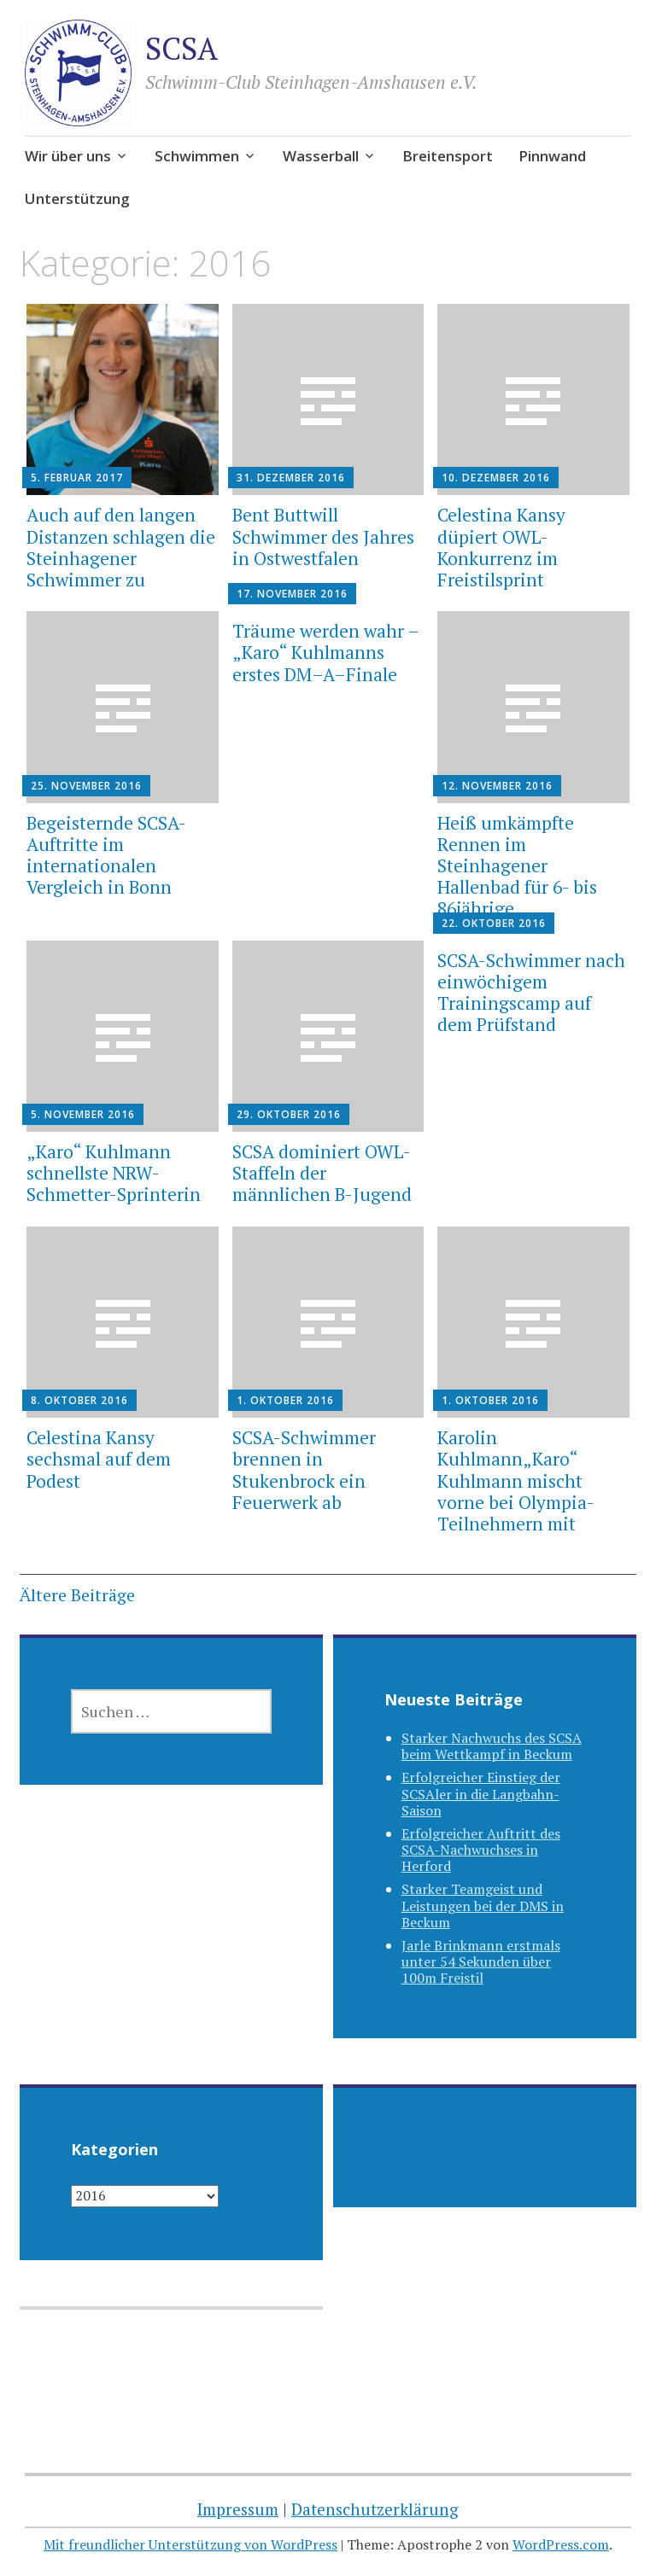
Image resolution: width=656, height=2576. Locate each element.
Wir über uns (68, 156)
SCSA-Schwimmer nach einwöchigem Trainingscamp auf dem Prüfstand (531, 992)
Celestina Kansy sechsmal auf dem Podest (98, 1458)
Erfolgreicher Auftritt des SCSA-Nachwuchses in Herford (480, 1849)
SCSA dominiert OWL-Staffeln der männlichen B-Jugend (322, 1172)
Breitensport (447, 156)
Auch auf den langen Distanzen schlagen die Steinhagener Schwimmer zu (120, 547)
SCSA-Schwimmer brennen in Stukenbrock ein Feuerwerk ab (304, 1469)
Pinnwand (552, 156)
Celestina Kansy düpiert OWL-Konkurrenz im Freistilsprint (501, 547)
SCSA (181, 48)
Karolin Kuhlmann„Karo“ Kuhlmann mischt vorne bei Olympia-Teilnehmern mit (515, 1480)
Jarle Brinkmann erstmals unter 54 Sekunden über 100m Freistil (480, 1961)
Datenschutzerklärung (375, 2509)
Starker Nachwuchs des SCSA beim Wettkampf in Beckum (491, 1745)
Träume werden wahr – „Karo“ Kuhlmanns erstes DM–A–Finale (325, 652)
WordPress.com (560, 2544)
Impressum (237, 2509)
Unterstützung (77, 198)
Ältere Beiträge (77, 1594)
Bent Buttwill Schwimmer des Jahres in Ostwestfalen (323, 536)
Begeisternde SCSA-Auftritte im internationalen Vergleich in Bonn (106, 855)
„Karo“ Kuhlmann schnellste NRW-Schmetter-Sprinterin (113, 1172)
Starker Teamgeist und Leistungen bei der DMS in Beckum (482, 1905)
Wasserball (321, 156)
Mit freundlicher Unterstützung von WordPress (190, 2544)
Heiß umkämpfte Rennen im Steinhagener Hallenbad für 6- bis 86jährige (517, 866)
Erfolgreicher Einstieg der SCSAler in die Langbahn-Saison (480, 1793)
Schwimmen (197, 156)
